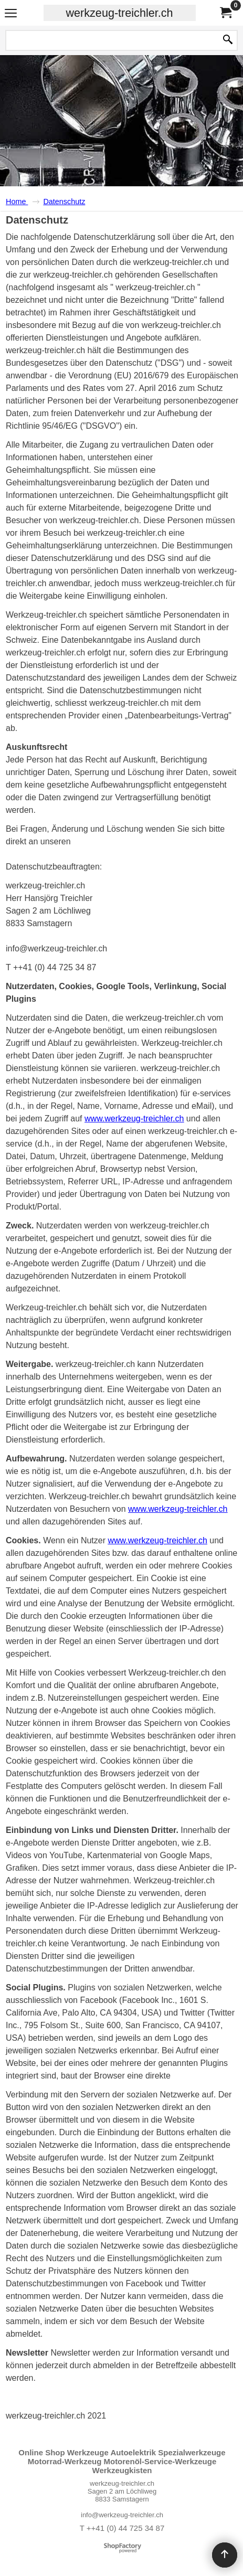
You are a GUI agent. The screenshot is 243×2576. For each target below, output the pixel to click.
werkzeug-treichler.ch (119, 12)
